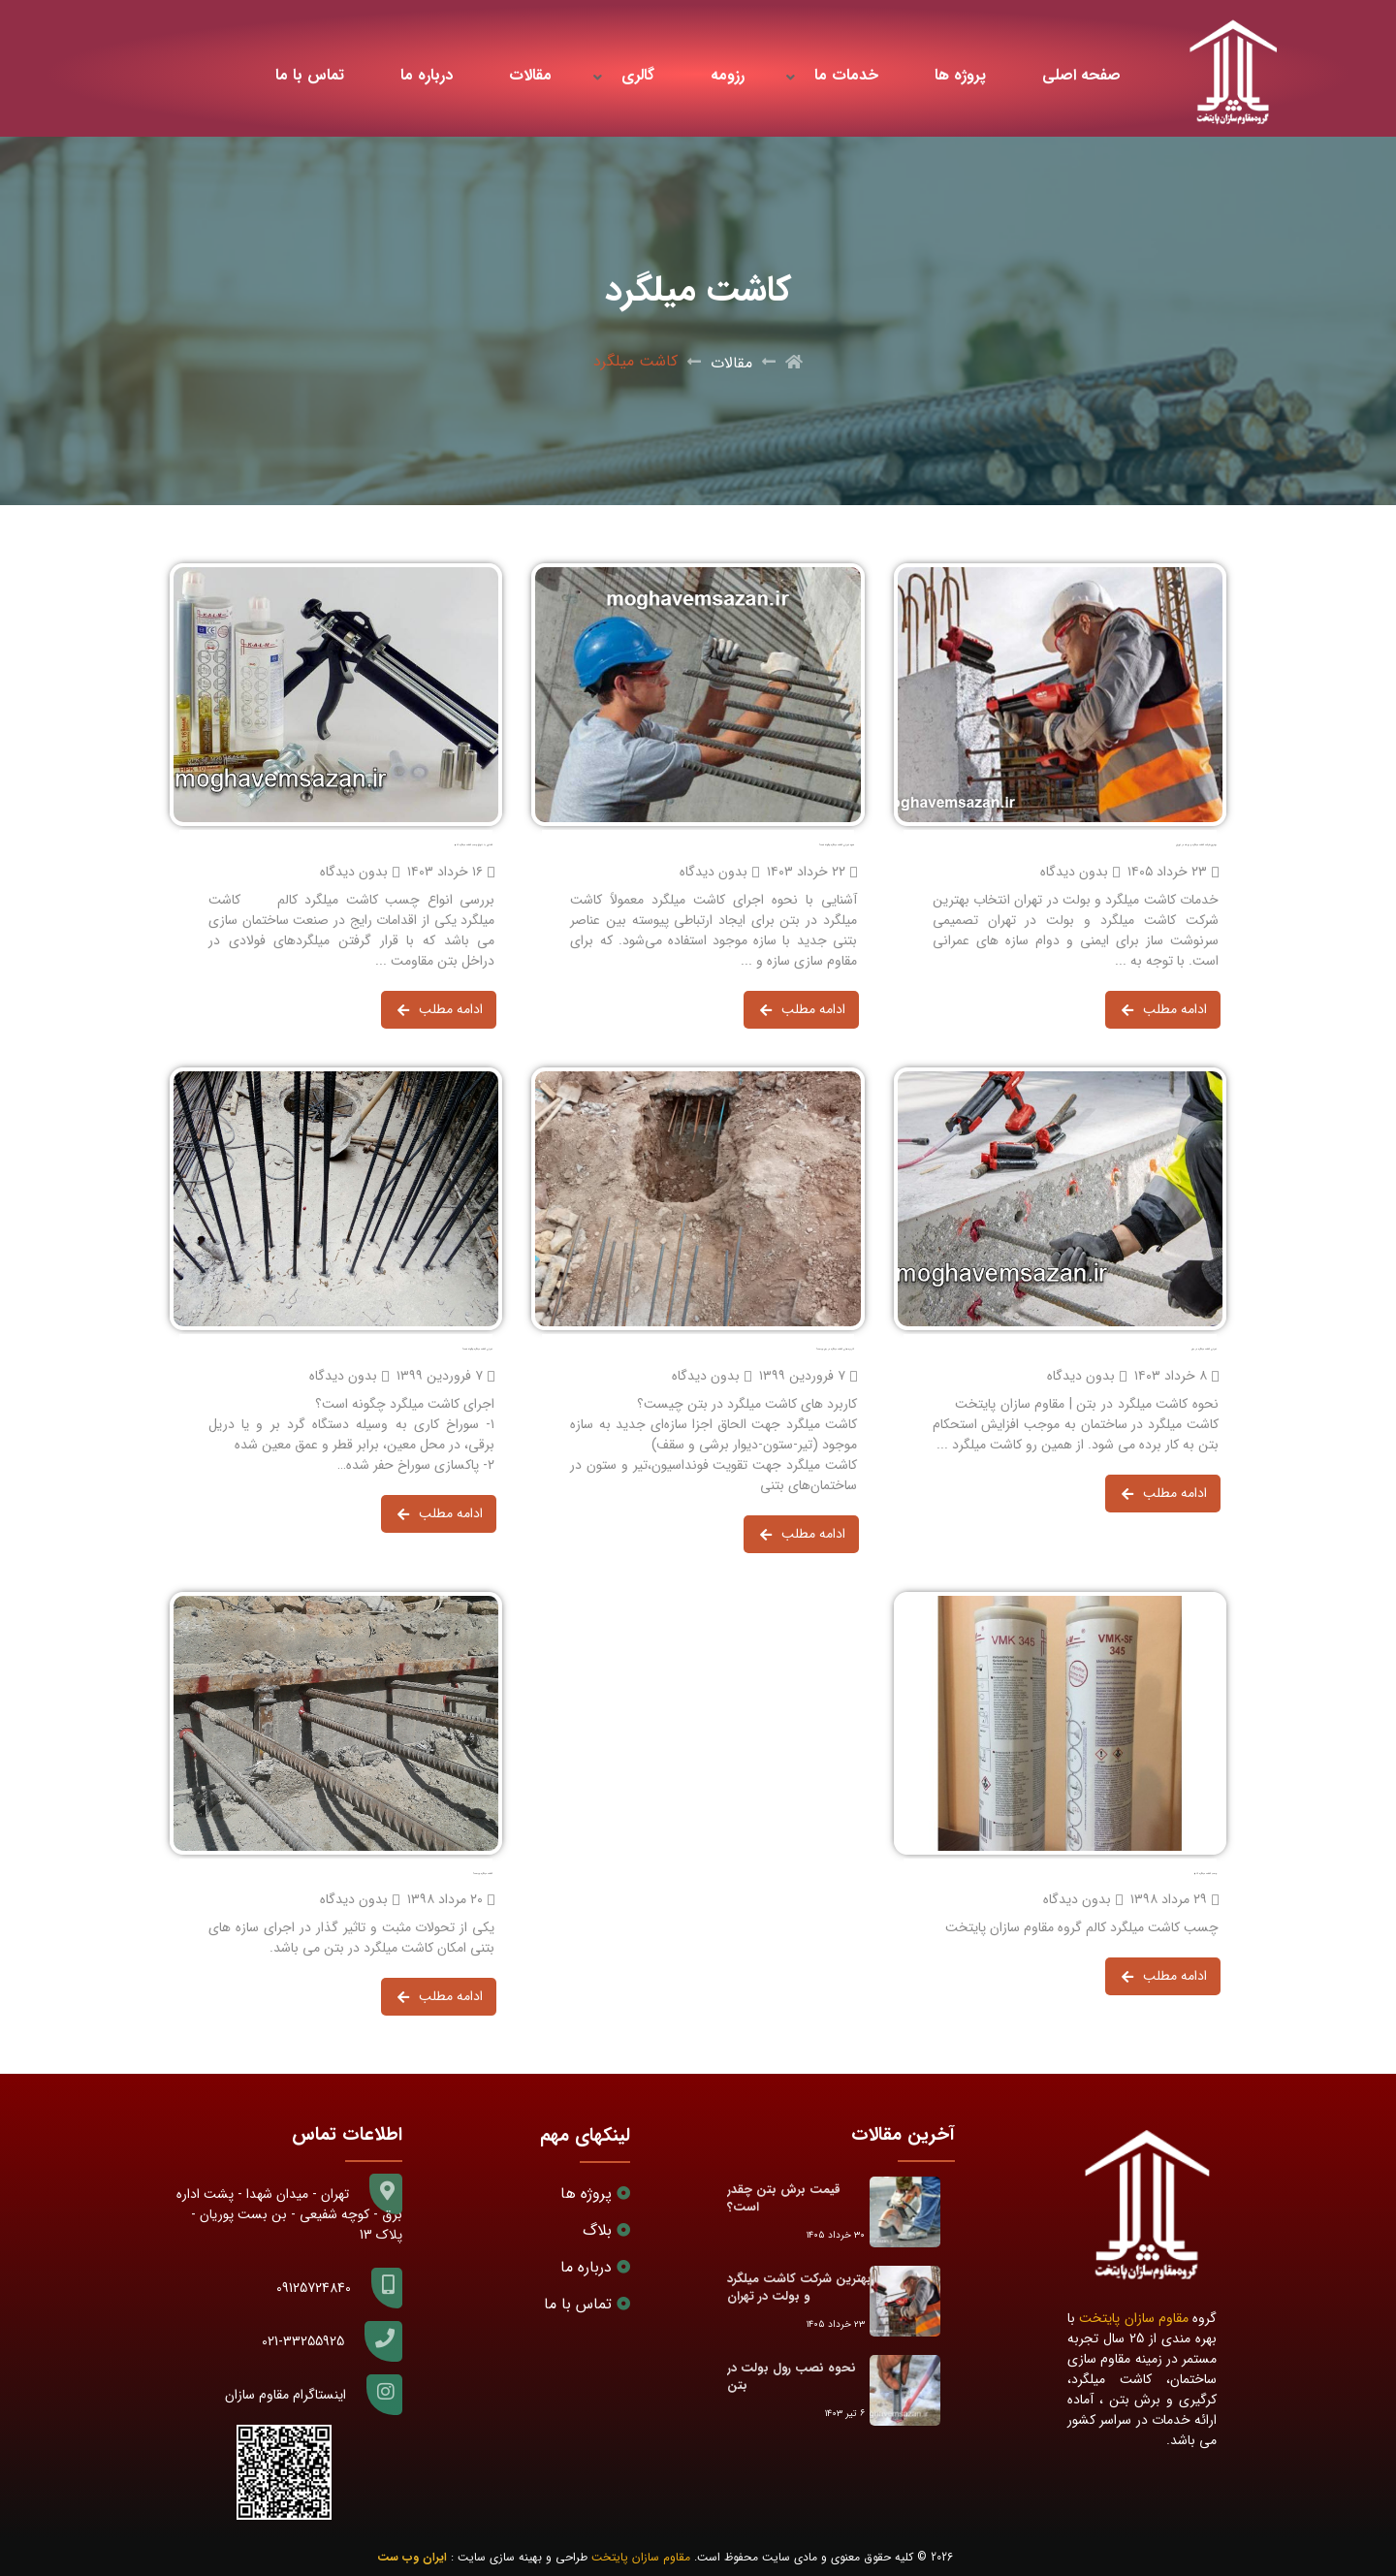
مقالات (530, 75)
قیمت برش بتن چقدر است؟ (784, 2198)
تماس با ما (309, 75)
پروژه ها (960, 75)
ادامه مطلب (1164, 1011)
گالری (637, 75)
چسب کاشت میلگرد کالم (1205, 1873)
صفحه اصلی (1081, 75)
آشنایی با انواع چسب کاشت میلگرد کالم (473, 844)
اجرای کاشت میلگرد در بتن (1204, 1349)
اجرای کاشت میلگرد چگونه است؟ (477, 1349)
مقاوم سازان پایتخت (1134, 2318)
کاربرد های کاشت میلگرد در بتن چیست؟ (835, 1349)
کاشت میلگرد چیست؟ (482, 1873)
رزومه (728, 75)
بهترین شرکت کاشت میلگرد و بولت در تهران (1196, 844)
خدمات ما (846, 75)
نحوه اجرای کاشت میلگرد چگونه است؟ (836, 844)
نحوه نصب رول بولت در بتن (791, 2377)
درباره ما (426, 75)
